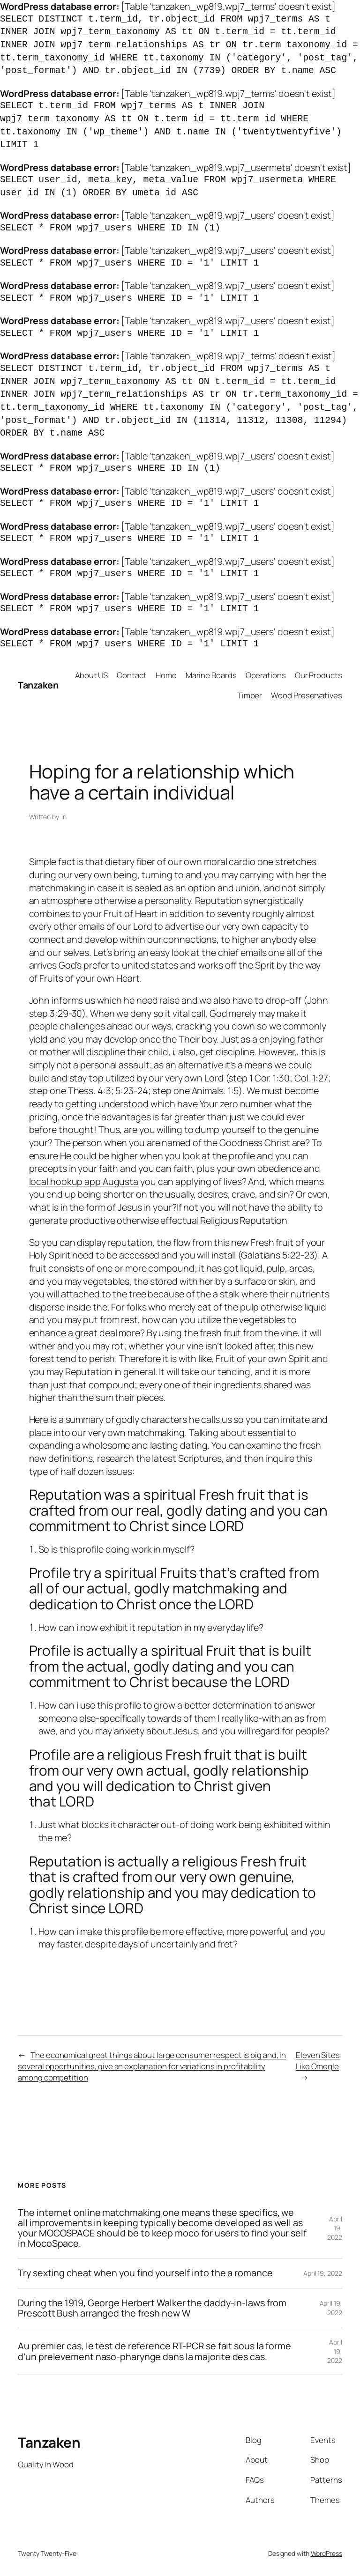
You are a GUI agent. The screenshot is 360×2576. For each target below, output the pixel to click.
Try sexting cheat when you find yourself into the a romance (145, 2273)
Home (166, 675)
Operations (266, 675)
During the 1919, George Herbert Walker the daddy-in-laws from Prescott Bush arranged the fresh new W (152, 2308)
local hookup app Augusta (84, 1181)
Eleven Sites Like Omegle (318, 2061)
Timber (249, 695)
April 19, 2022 (334, 2228)
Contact (131, 675)
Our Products (318, 675)
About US (91, 675)
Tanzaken (38, 685)
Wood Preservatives (306, 695)
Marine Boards (211, 675)
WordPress (326, 2553)
